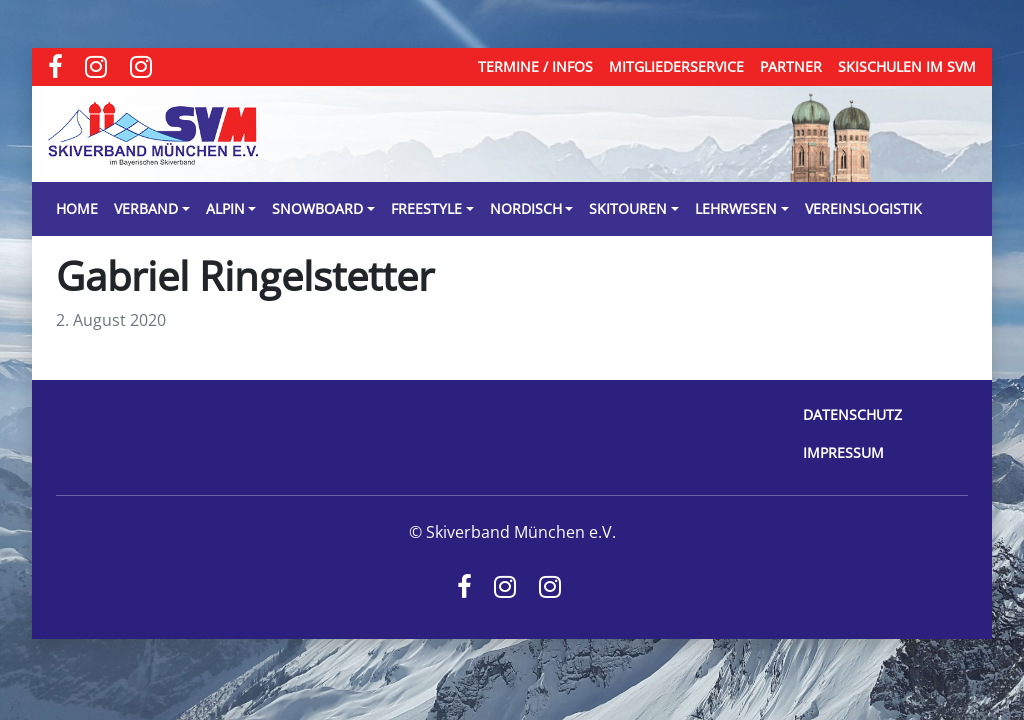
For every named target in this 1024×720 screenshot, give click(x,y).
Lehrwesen (736, 208)
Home (77, 208)
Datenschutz (852, 414)
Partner (791, 66)
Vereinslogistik (863, 208)
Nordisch (526, 208)
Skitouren (628, 208)
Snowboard (317, 208)
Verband (146, 208)
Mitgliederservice (676, 66)
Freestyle (426, 208)
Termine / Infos (535, 66)
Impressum (843, 452)
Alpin (225, 208)
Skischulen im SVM (907, 66)
